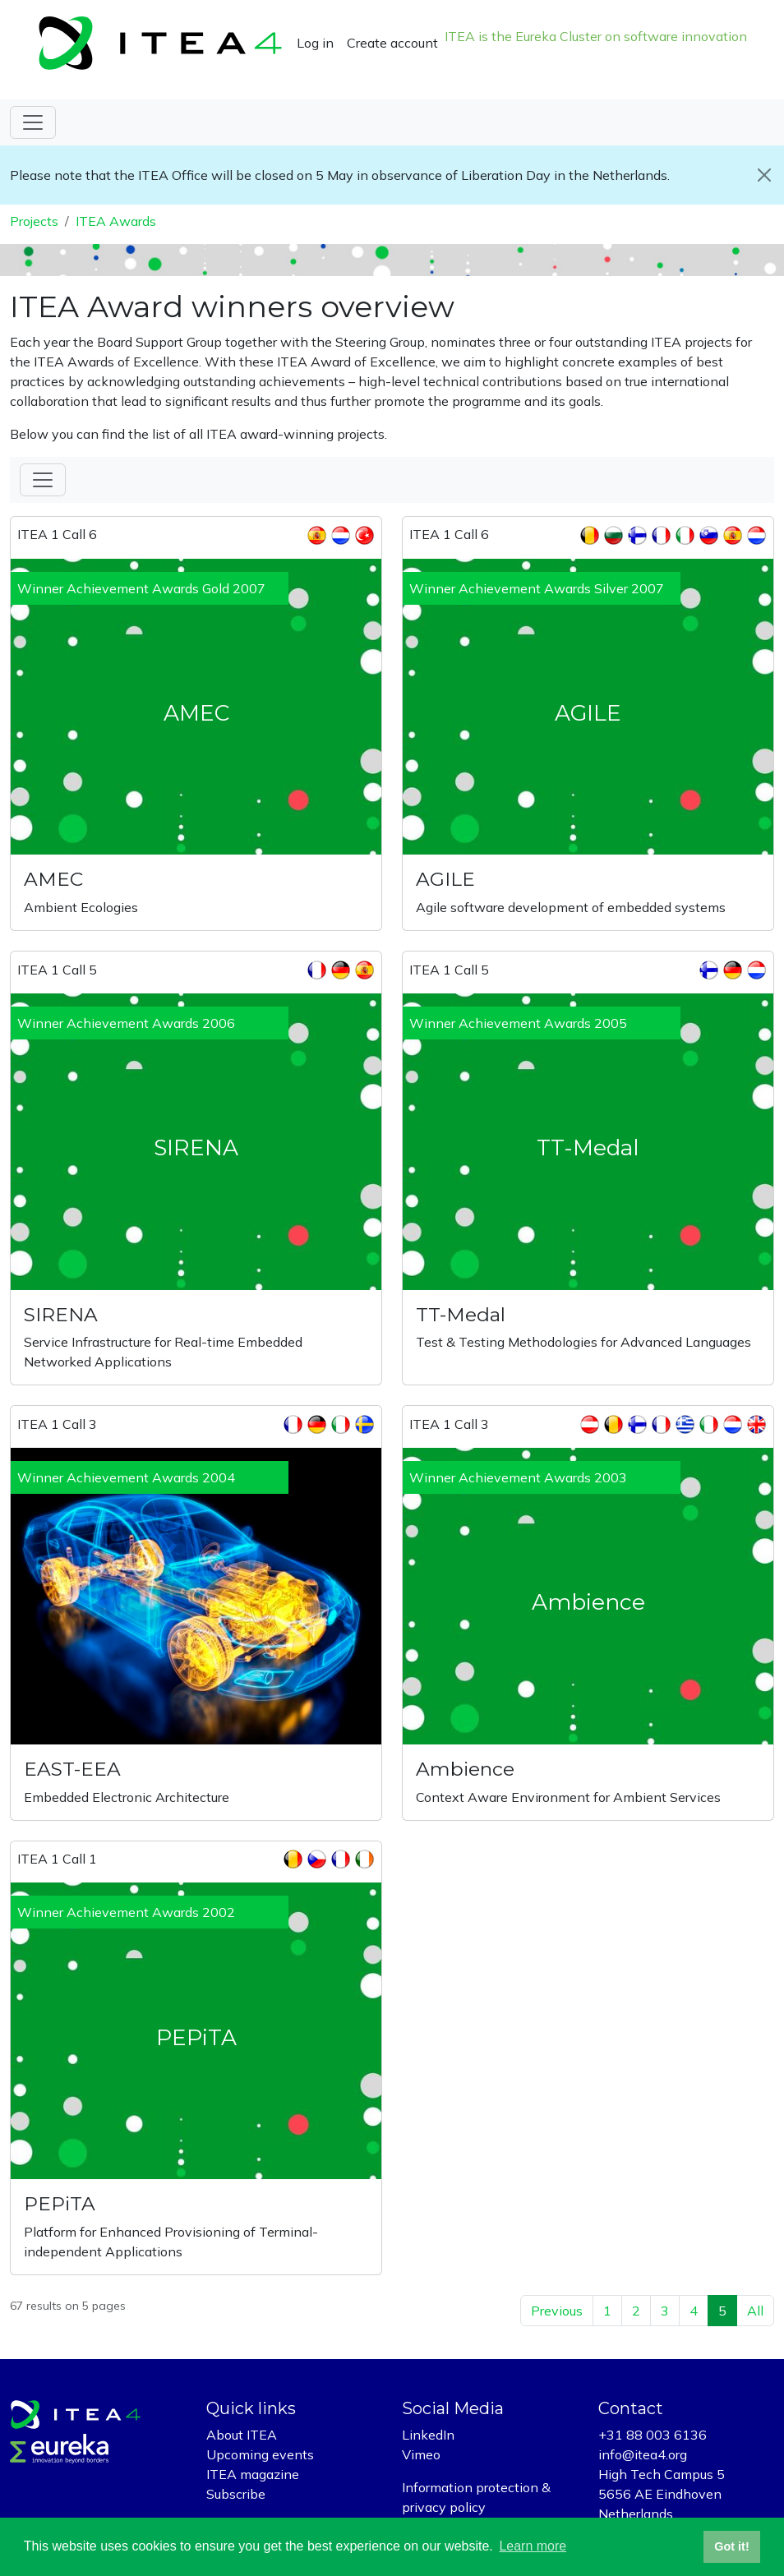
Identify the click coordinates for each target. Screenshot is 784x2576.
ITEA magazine (252, 2474)
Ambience (465, 1769)
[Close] (764, 175)
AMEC (53, 879)
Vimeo (421, 2454)
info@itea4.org (642, 2454)
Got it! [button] (731, 2546)
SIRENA (61, 1314)
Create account (392, 43)
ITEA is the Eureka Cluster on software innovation (596, 36)
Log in (315, 43)
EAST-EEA (72, 1769)
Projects (34, 221)
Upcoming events (260, 2454)
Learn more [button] (532, 2546)
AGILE (445, 879)
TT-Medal (460, 1314)
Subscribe (235, 2494)
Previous (557, 2310)
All (755, 2310)
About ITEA (241, 2434)
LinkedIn (428, 2434)
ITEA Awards (116, 221)
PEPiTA (59, 2203)
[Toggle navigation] (33, 122)
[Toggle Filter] (43, 479)
